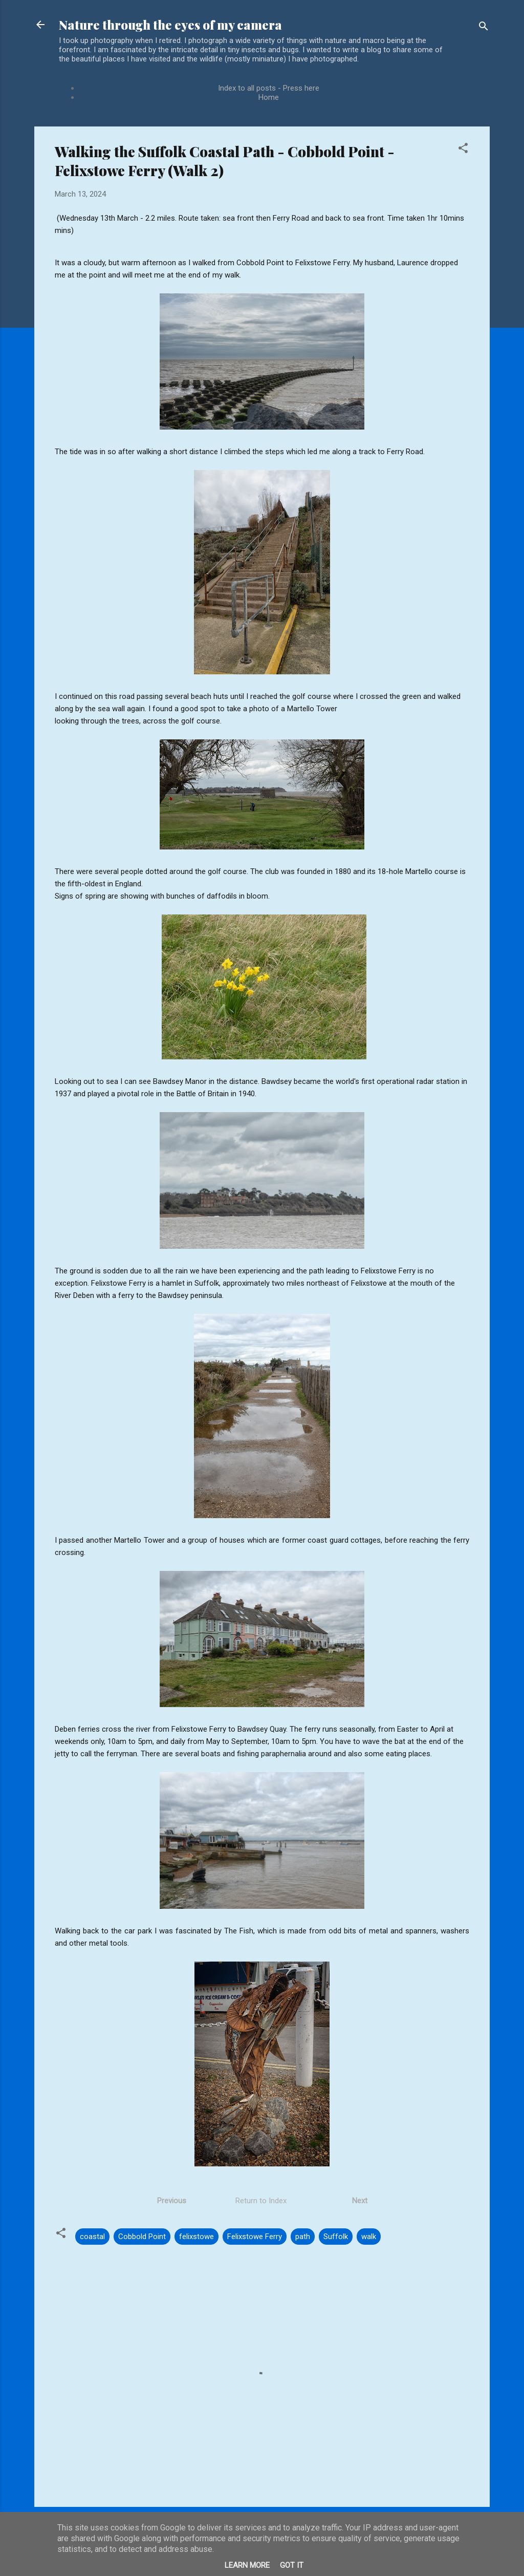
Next (359, 2200)
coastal (92, 2236)
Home (268, 97)
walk (368, 2236)
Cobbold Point (142, 2236)
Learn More (247, 2565)
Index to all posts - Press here (268, 88)
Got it (291, 2565)
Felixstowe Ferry (254, 2236)
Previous (172, 2200)
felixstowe (196, 2236)
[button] (463, 150)
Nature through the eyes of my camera (170, 24)
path (302, 2236)
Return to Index (261, 2200)
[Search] (483, 28)
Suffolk (335, 2236)
